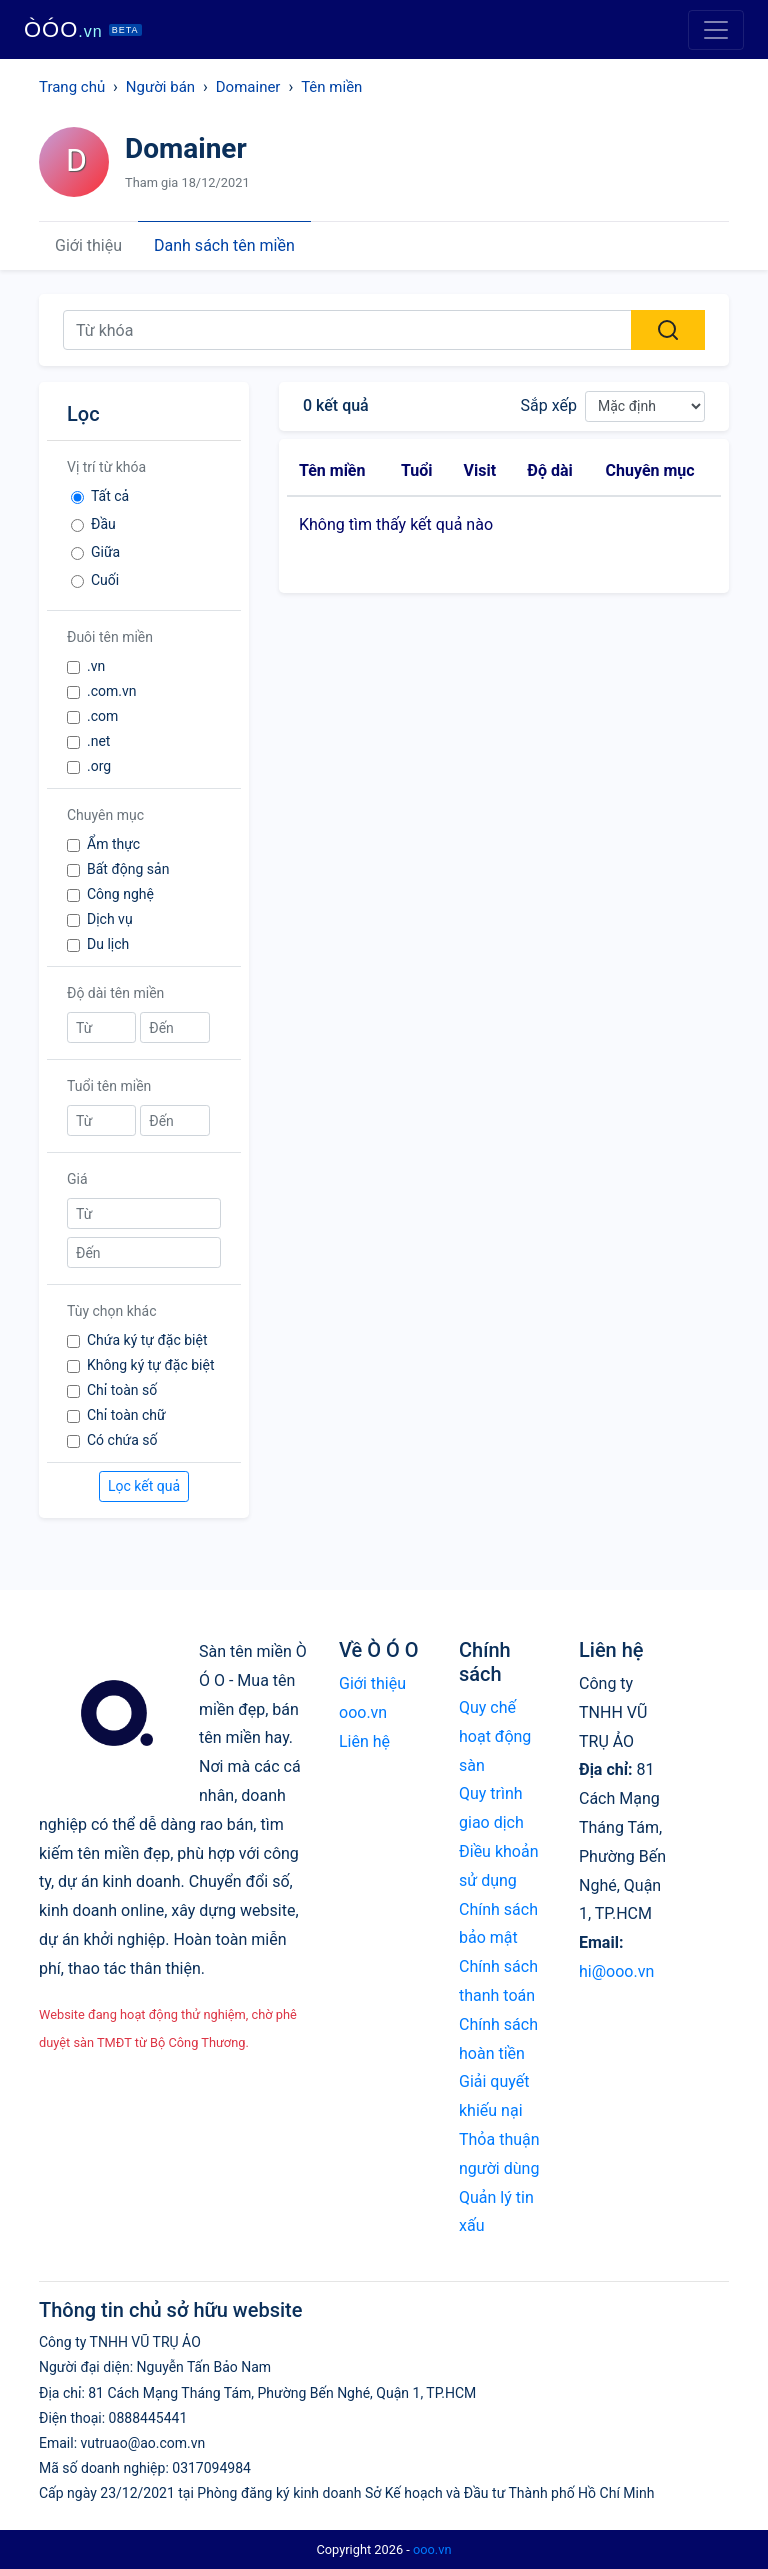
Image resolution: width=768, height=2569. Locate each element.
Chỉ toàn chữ (126, 1415)
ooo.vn (432, 2549)
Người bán (160, 87)
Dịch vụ (110, 919)
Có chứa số (122, 1440)
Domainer (248, 87)
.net (98, 741)
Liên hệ (364, 1741)
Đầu (103, 524)
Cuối (105, 580)
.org (99, 766)
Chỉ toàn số (122, 1390)
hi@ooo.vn (616, 1971)
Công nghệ (120, 894)
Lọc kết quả (144, 1486)
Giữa (105, 552)
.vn (96, 666)
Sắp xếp (549, 405)
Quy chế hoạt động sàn (495, 1736)
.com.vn (112, 691)
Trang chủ (72, 87)
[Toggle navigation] (716, 30)
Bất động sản (128, 869)
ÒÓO (83, 29)
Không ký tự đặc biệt (151, 1365)
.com (102, 716)
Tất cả (110, 496)
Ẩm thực (113, 844)
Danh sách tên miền (224, 245)
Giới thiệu (88, 245)
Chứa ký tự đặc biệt (147, 1340)
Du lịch (108, 944)
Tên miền (331, 87)
